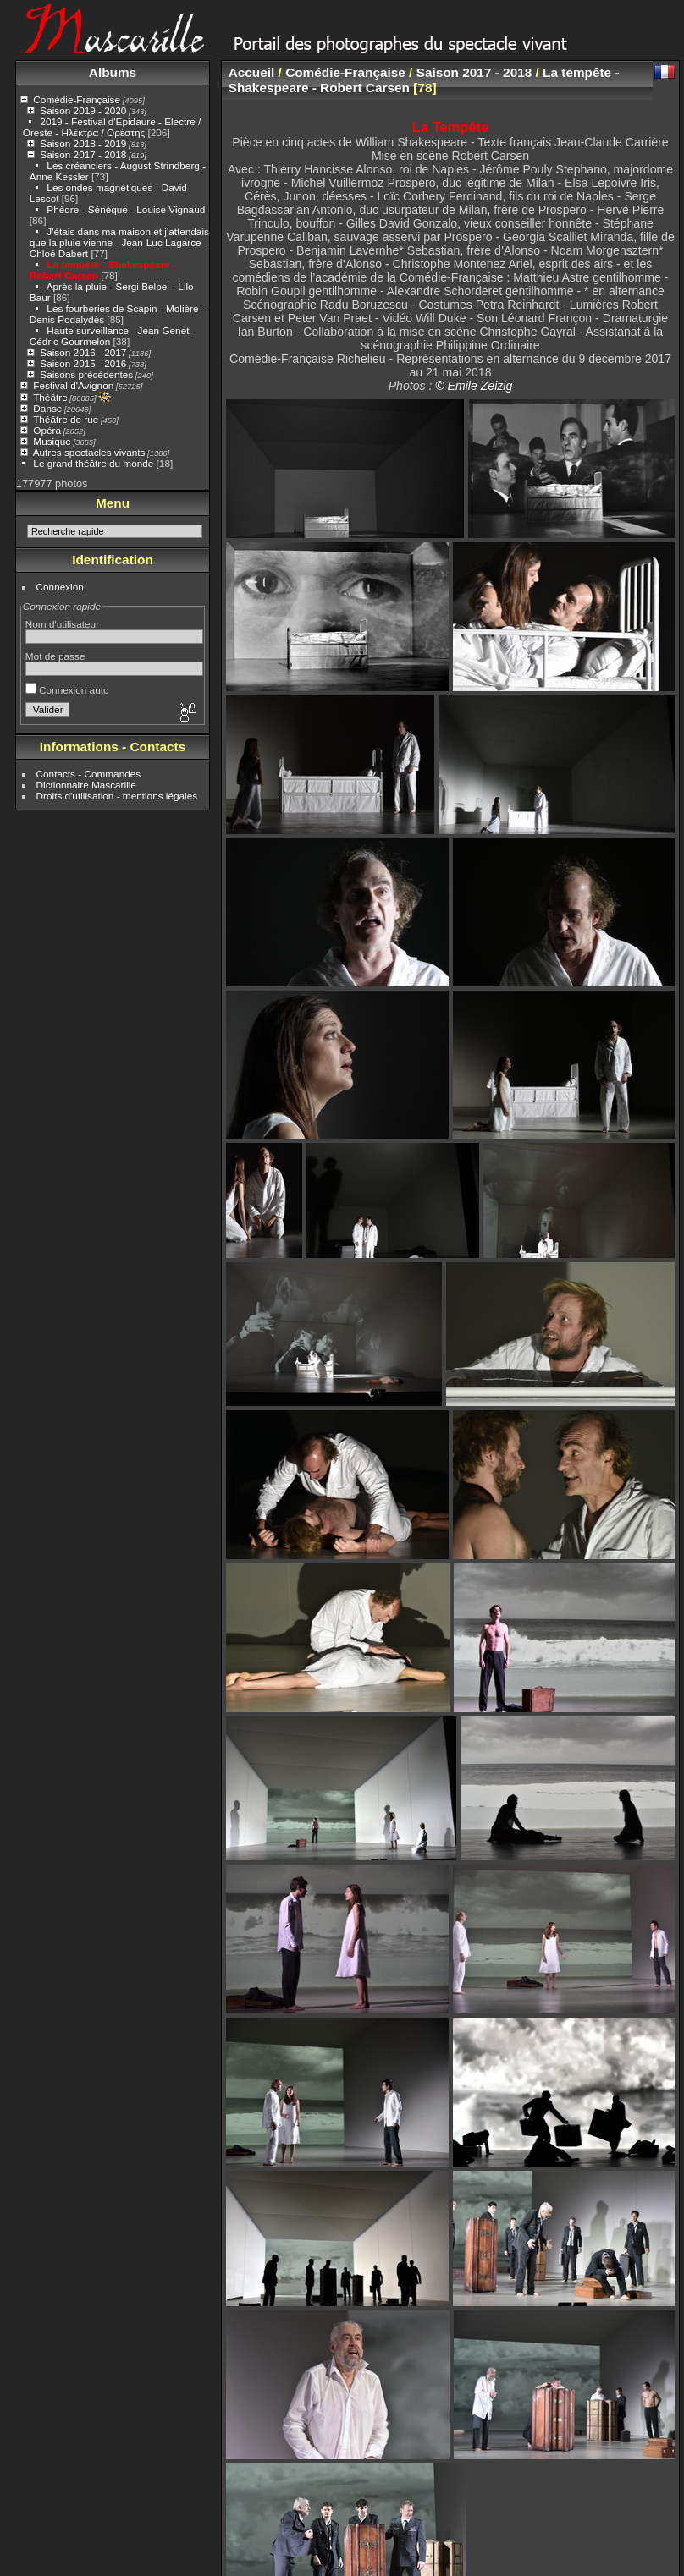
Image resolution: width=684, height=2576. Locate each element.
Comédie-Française (76, 99)
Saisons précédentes (86, 374)
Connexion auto (67, 689)
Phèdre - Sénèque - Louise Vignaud (126, 209)
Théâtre (50, 397)
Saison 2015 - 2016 (83, 363)
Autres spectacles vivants (89, 452)
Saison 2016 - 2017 (83, 352)
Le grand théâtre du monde (93, 463)
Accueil (252, 72)
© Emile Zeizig (473, 386)
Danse (47, 408)
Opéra (47, 430)
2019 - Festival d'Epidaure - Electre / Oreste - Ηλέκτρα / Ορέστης (112, 127)
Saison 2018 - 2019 (83, 143)
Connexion (60, 586)
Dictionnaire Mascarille (86, 784)
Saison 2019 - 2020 (83, 110)
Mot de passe (55, 656)
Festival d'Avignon (73, 385)
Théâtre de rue (65, 419)
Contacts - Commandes (88, 773)
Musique (51, 441)
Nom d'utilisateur (62, 623)
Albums (112, 72)
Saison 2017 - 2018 (83, 154)
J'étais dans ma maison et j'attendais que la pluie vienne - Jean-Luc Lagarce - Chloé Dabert (119, 242)
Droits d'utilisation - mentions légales (117, 795)
